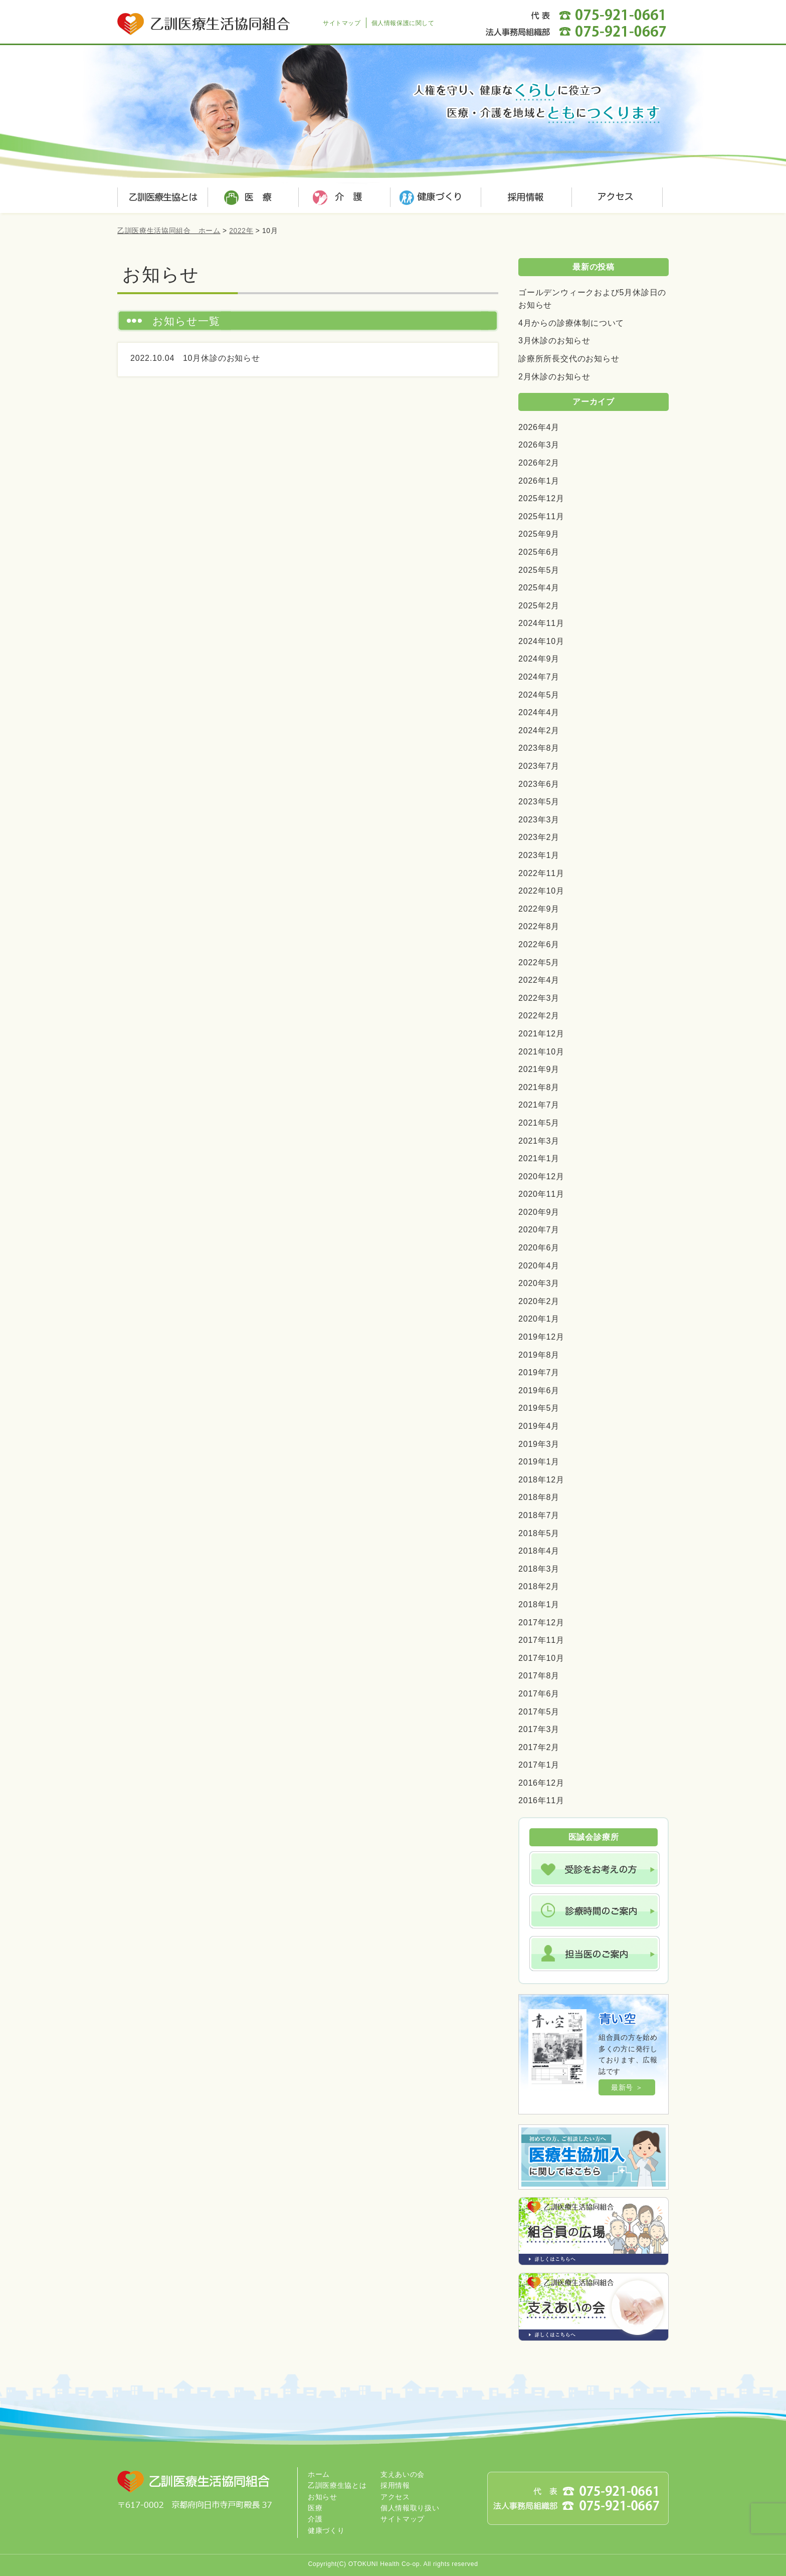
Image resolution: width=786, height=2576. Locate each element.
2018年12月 (541, 1479)
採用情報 (523, 198)
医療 (253, 198)
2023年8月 (538, 748)
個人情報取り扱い (410, 2508)
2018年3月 (538, 1569)
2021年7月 (538, 1105)
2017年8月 (538, 1675)
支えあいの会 (402, 2474)
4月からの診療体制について (571, 323)
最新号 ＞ (627, 2087)
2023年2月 (538, 837)
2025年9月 (538, 534)
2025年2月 (538, 605)
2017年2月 (538, 1747)
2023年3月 (538, 819)
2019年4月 (538, 1426)
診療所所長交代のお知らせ (569, 358)
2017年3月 (538, 1729)
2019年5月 (538, 1408)
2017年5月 (538, 1711)
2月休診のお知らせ (554, 376)
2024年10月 (541, 641)
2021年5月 (538, 1123)
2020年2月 (538, 1301)
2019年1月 (538, 1461)
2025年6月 (538, 552)
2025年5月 (538, 570)
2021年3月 (538, 1141)
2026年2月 (538, 463)
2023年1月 (538, 855)
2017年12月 (541, 1622)
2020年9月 (538, 1212)
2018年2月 (538, 1586)
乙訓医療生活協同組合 (205, 17)
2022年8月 (538, 926)
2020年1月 (538, 1319)
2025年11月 (541, 516)
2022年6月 (538, 944)
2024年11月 (541, 623)
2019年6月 (538, 1390)
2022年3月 (538, 998)
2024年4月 (538, 712)
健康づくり (433, 198)
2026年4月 (538, 427)
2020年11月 (541, 1194)
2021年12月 (541, 1033)
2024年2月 (538, 730)
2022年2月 (538, 1015)
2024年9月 (538, 659)
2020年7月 (538, 1229)
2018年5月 (538, 1533)
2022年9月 (538, 909)
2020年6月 (538, 1247)
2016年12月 (541, 1783)
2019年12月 (541, 1337)
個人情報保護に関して (403, 23)
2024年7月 (538, 677)
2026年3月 (538, 445)
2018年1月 (538, 1604)
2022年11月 (541, 873)
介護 (343, 198)
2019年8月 (538, 1355)
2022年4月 (538, 980)
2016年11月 (541, 1800)
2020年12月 (541, 1176)
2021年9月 (538, 1069)
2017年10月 (541, 1658)
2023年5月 (538, 801)
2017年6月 (538, 1693)
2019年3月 (538, 1444)
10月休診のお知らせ (221, 358)
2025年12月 (541, 498)
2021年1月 (538, 1158)
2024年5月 (538, 695)
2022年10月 (541, 891)
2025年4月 (538, 587)
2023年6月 (538, 784)
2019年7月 (538, 1372)
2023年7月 (538, 766)
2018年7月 (538, 1515)
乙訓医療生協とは (162, 198)
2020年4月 (538, 1265)
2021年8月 (538, 1087)
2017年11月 (541, 1640)
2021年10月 (541, 1051)
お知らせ (322, 2497)
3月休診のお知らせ (554, 340)
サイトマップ (342, 23)
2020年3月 (538, 1283)
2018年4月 (538, 1551)
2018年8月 (538, 1497)
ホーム (319, 2474)
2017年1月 (538, 1765)
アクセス (613, 198)
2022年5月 (538, 962)
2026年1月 (538, 481)
